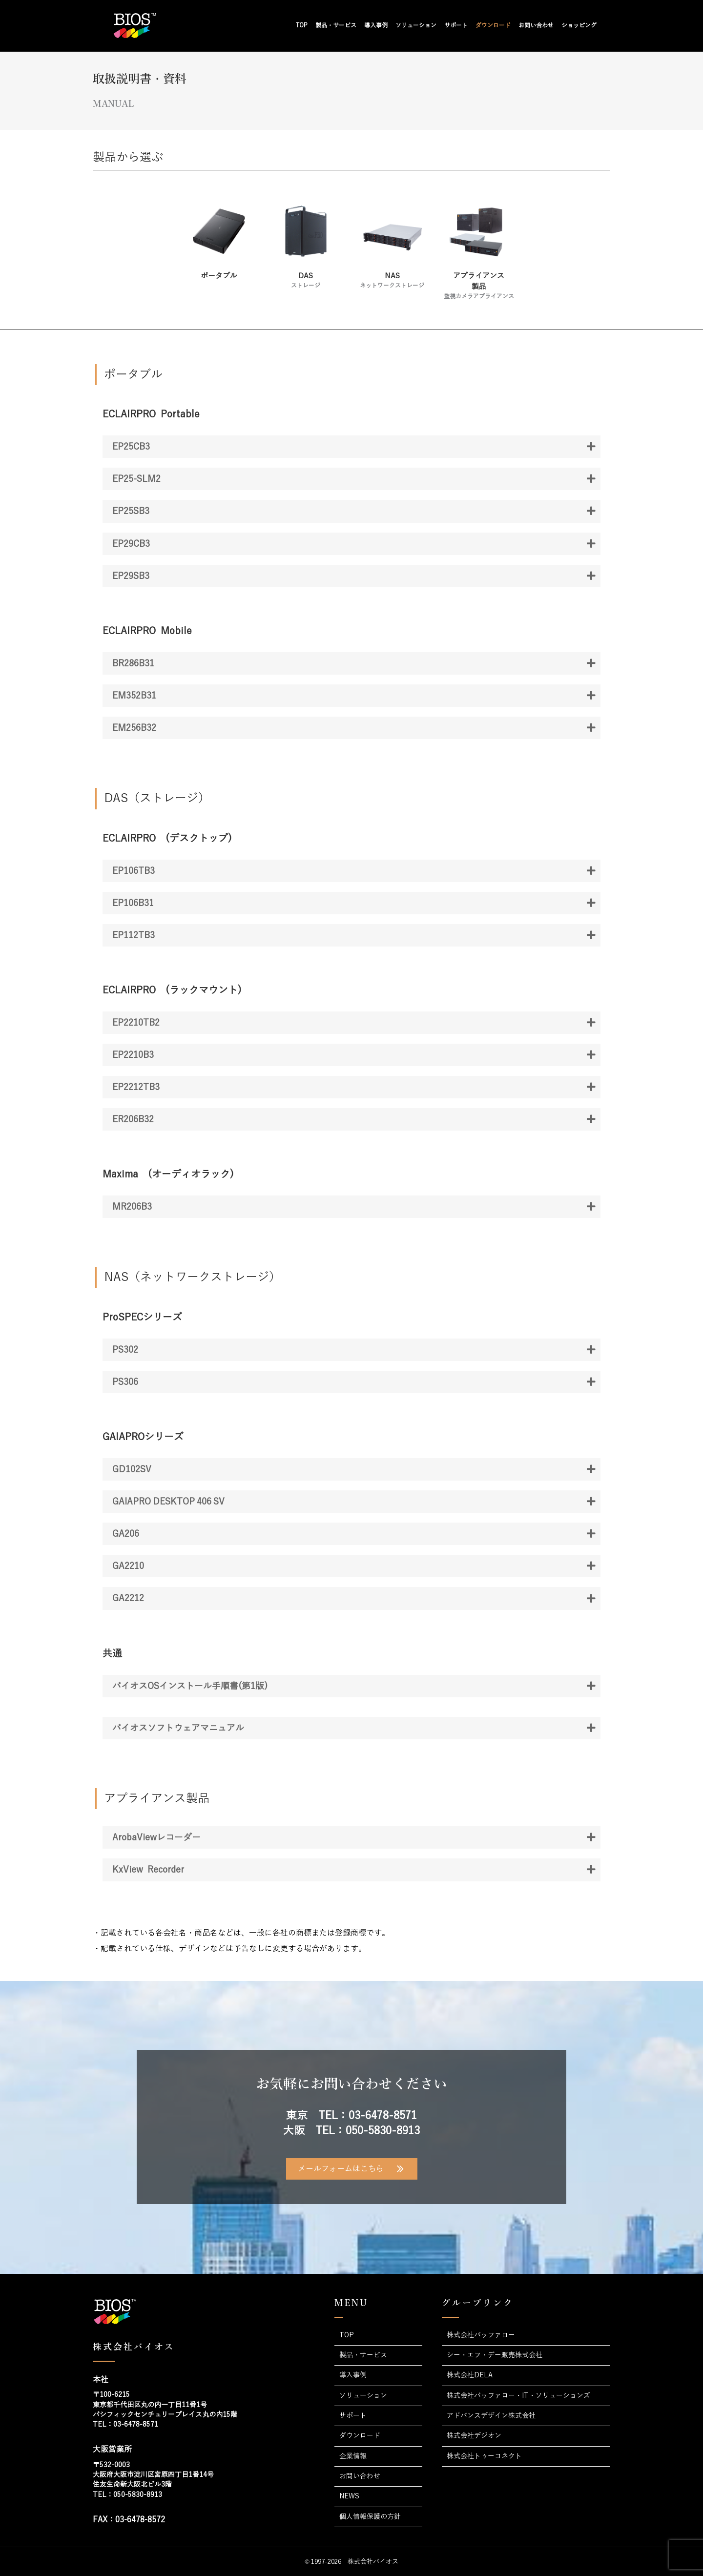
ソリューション (415, 25)
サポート (456, 25)
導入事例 (376, 25)
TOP (302, 25)
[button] (351, 446)
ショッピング (579, 25)
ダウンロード (493, 25)
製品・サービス (335, 25)
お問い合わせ (536, 25)
